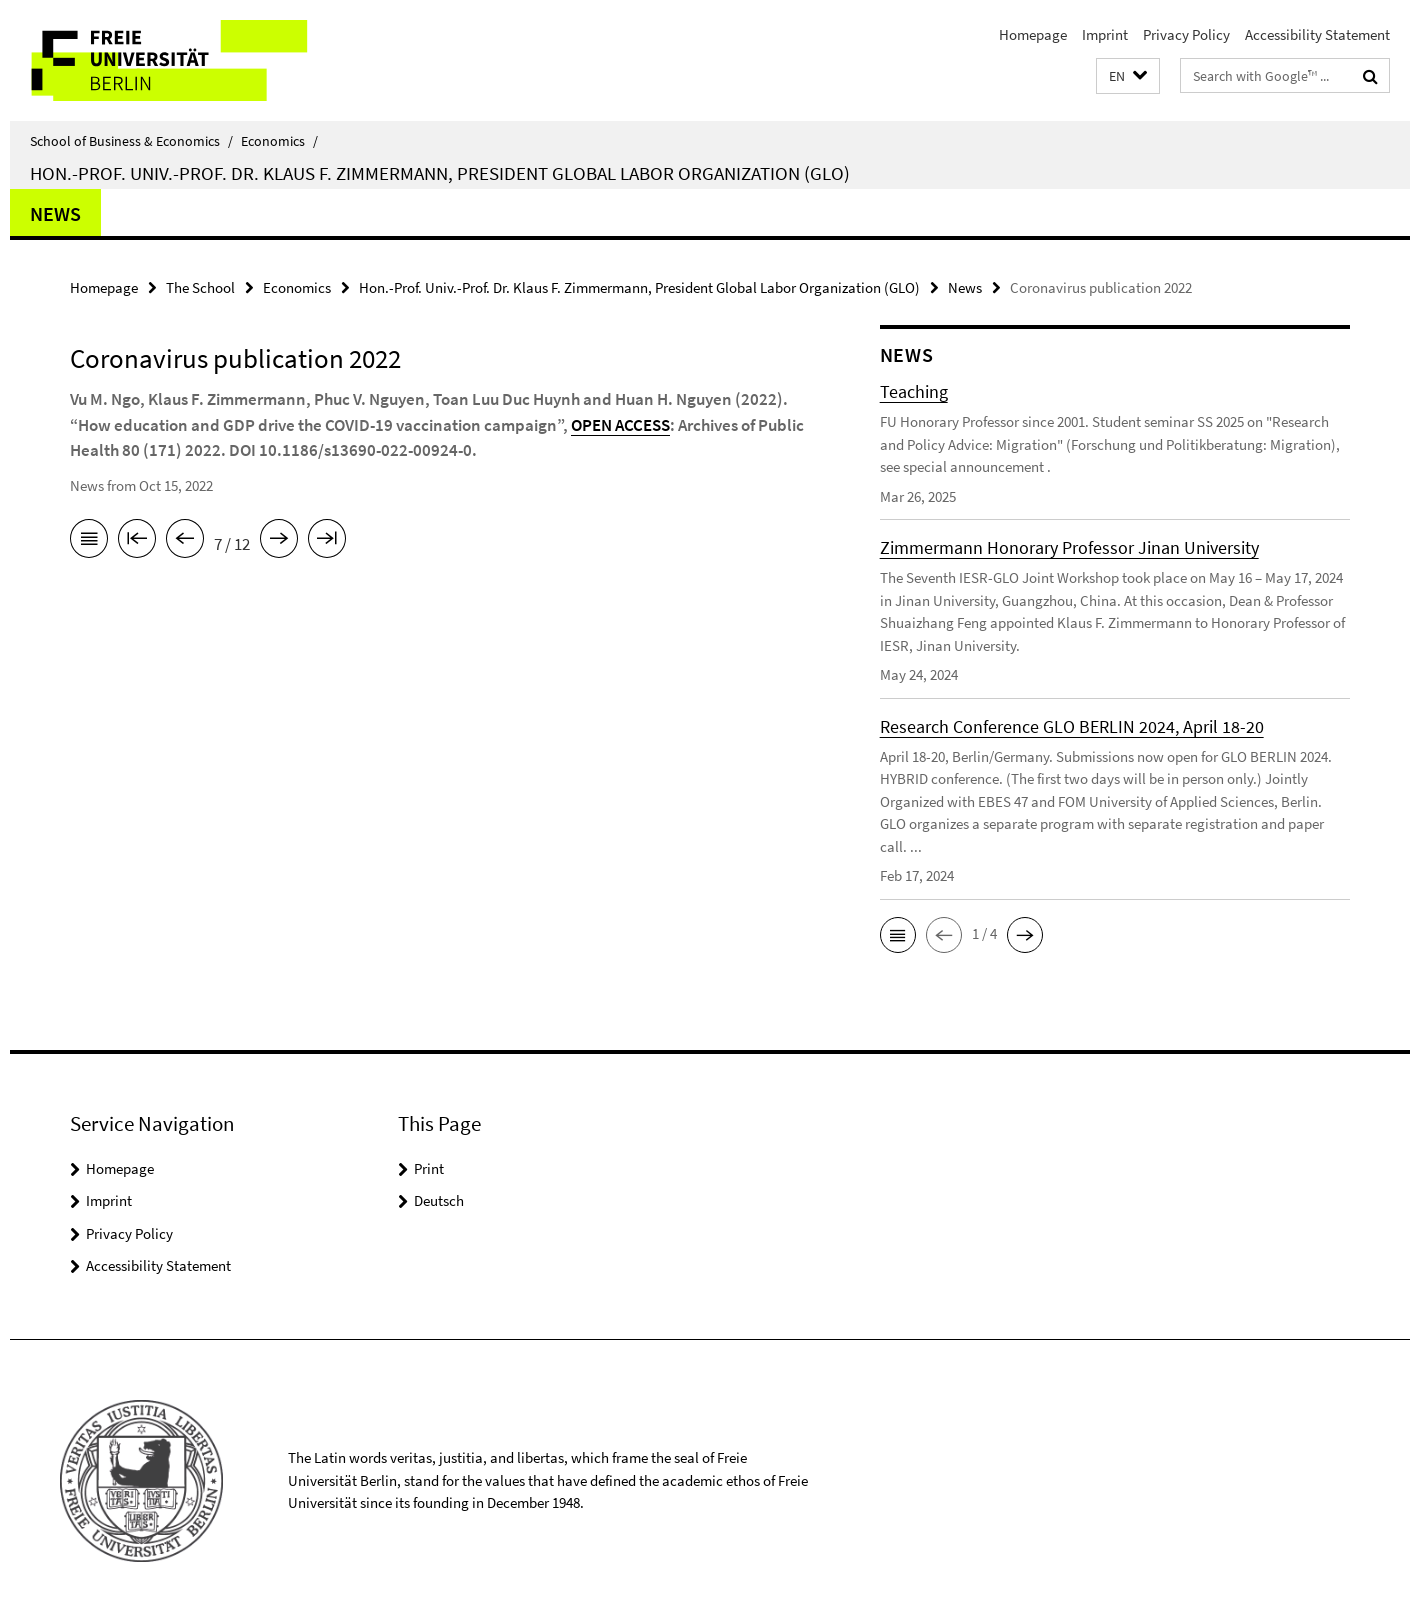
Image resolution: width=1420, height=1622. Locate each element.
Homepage (1033, 34)
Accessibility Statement (1317, 34)
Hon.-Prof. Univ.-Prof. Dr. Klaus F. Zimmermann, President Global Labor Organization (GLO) (440, 173)
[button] (1128, 76)
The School (200, 287)
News (55, 213)
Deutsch (439, 1200)
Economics (279, 141)
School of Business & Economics (131, 141)
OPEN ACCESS (620, 425)
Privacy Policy (1186, 34)
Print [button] (429, 1168)
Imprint (1105, 34)
